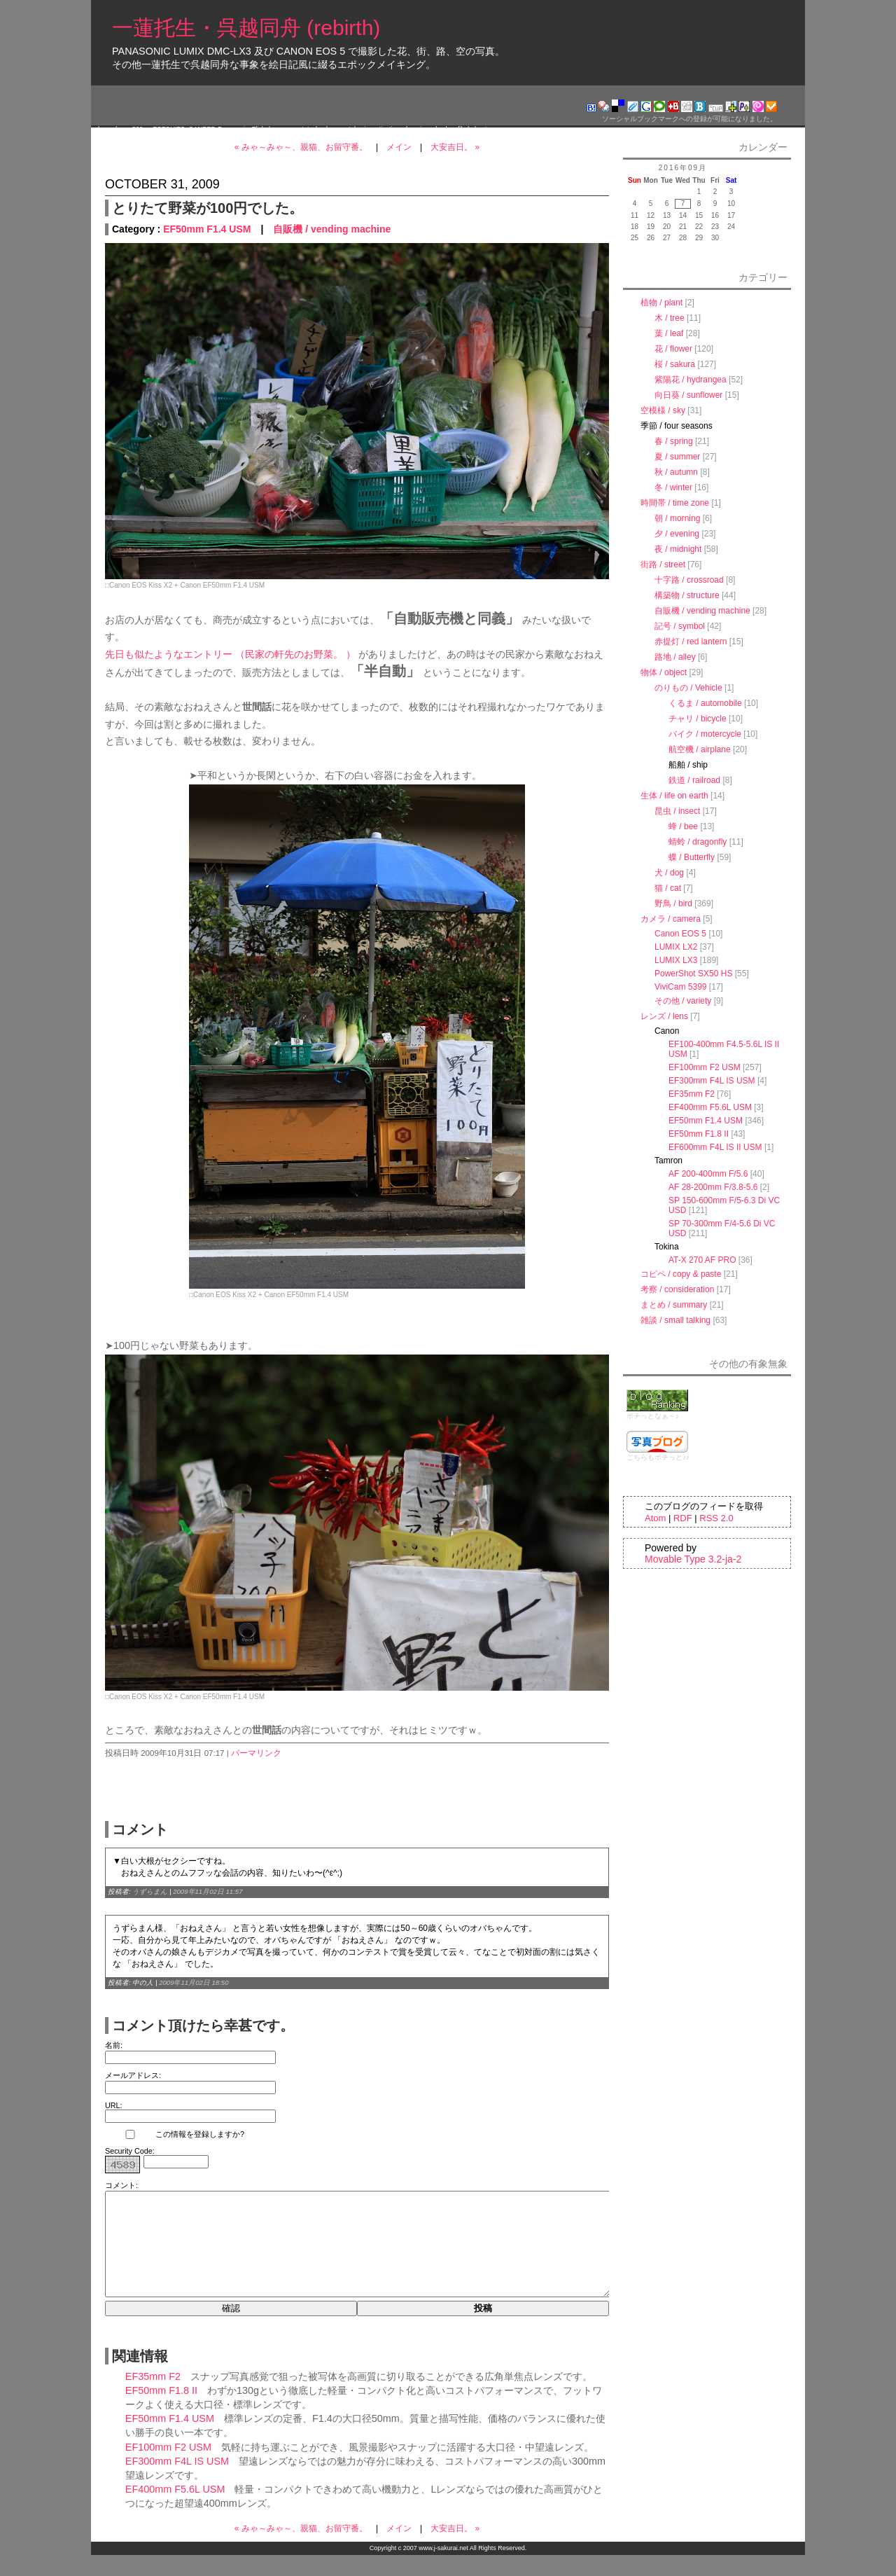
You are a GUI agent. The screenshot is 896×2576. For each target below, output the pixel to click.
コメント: (121, 2185)
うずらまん (149, 1891)
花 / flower (673, 349)
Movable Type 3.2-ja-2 (693, 1559)
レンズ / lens (664, 1016)
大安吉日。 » (454, 147)
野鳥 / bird (673, 903)
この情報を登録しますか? (174, 2134)
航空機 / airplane (699, 749)
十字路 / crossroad (689, 580)
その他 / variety (682, 1001)
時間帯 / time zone (674, 503)
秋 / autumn (676, 472)
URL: (113, 2105)
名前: (113, 2045)
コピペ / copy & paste (680, 1274)
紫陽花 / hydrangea (690, 380)
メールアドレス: (133, 2075)
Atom (655, 1518)
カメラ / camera (670, 919)
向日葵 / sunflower (688, 395)
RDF (682, 1518)
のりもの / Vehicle (688, 688)
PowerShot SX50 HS (693, 973)
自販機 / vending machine (332, 229)
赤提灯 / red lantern (690, 641)
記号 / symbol (679, 626)
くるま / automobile (705, 703)
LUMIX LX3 (675, 960)
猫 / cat (667, 888)
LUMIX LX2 (675, 947)
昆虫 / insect (677, 811)
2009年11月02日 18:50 (193, 1982)
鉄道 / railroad (694, 780)
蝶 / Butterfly (691, 857)
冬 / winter (673, 487)
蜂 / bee (683, 826)
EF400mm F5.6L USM (175, 2510)
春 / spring (673, 441)
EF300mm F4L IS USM (177, 2482)
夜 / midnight (677, 549)
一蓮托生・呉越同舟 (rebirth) (246, 27)
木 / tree (669, 318)
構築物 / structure (687, 595)
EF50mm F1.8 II (161, 2411)
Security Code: (130, 2151)
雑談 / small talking (675, 1320)
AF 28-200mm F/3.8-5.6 (712, 1187)
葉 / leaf (668, 333)
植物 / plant (661, 302)
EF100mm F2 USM (168, 2468)
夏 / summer (677, 457)
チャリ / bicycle (697, 718)
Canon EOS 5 (680, 934)
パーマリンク (256, 1753)
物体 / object (663, 672)
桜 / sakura (674, 364)
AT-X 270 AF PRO (702, 1260)
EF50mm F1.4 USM (207, 229)
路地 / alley (675, 657)
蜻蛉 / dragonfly (697, 842)
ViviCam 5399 (680, 987)
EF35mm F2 (153, 2397)
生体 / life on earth (674, 796)
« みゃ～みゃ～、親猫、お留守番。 (301, 147)
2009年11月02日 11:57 (207, 1891)
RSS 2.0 (716, 1518)
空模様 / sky (662, 410)
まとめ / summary (673, 1305)
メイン (399, 147)
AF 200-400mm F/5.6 (708, 1174)
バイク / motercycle (704, 734)
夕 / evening (676, 534)
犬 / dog (669, 873)
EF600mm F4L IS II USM (715, 1147)
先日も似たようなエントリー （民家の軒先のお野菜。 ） (230, 654)
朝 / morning (677, 518)
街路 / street (662, 564)
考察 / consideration (677, 1289)
